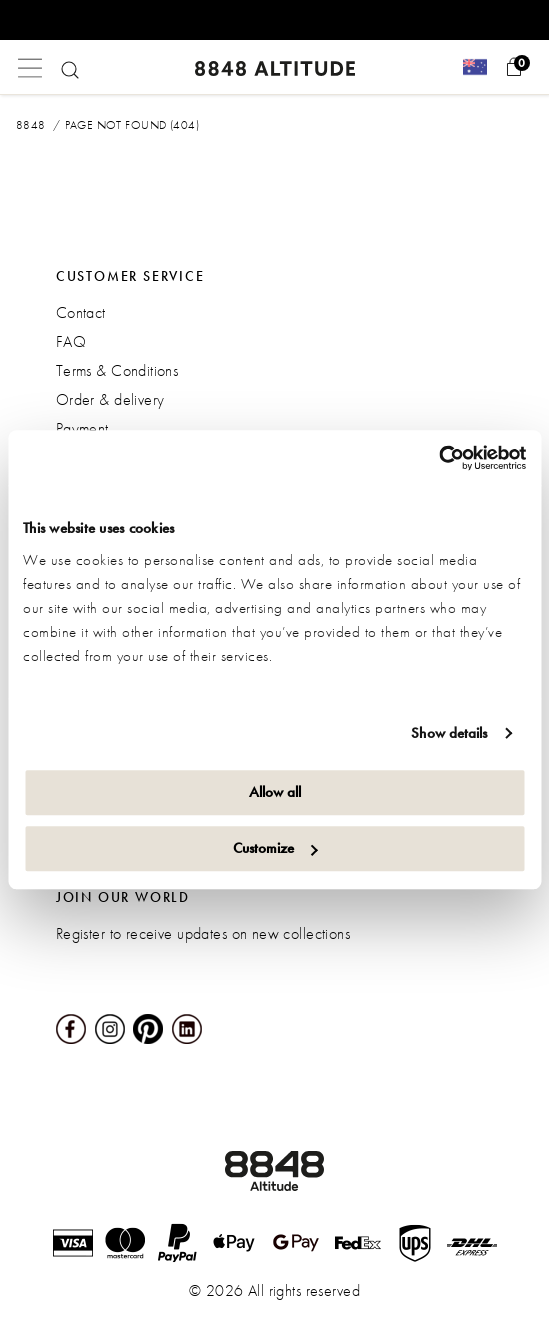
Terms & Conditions (117, 370)
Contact (81, 312)
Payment (82, 428)
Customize (275, 848)
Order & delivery (110, 399)
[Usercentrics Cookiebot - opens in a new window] (438, 458)
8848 (31, 125)
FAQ (71, 341)
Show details (449, 733)
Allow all (275, 792)
